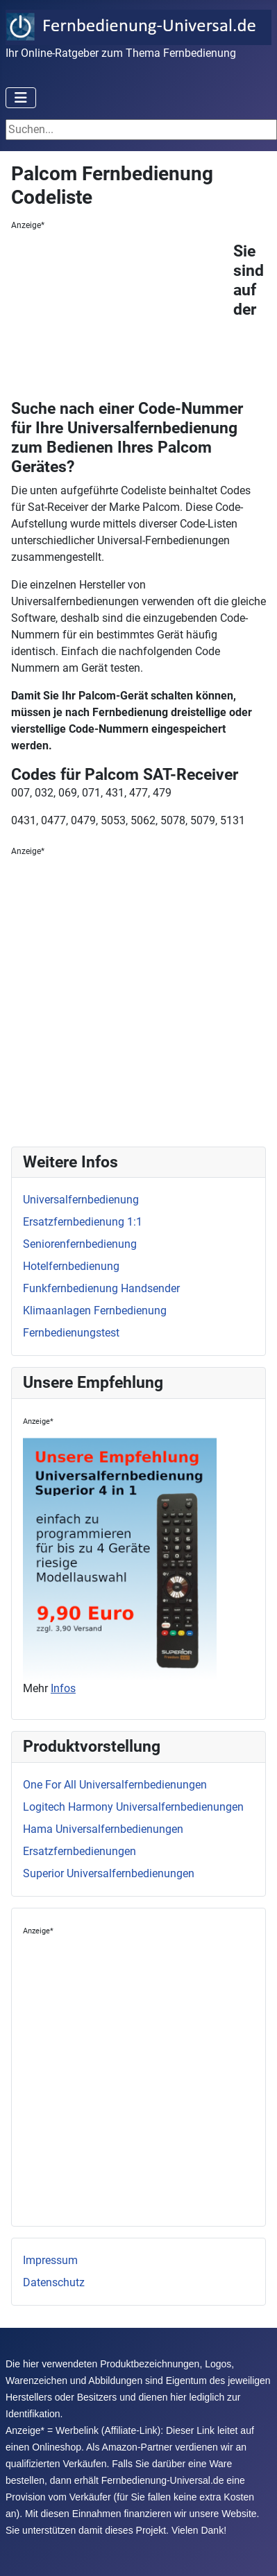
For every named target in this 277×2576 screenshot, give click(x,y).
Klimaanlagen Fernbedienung (95, 1310)
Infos (63, 1688)
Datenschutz (54, 2282)
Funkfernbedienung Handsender (101, 1288)
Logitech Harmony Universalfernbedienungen (133, 1806)
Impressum (50, 2260)
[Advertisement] (122, 318)
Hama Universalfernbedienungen (103, 1829)
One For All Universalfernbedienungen (115, 1784)
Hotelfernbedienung (71, 1266)
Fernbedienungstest (71, 1332)
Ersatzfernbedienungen (79, 1851)
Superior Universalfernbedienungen (108, 1873)
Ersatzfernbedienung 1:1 (82, 1221)
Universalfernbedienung (81, 1199)
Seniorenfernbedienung (80, 1244)
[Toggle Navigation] (21, 97)
